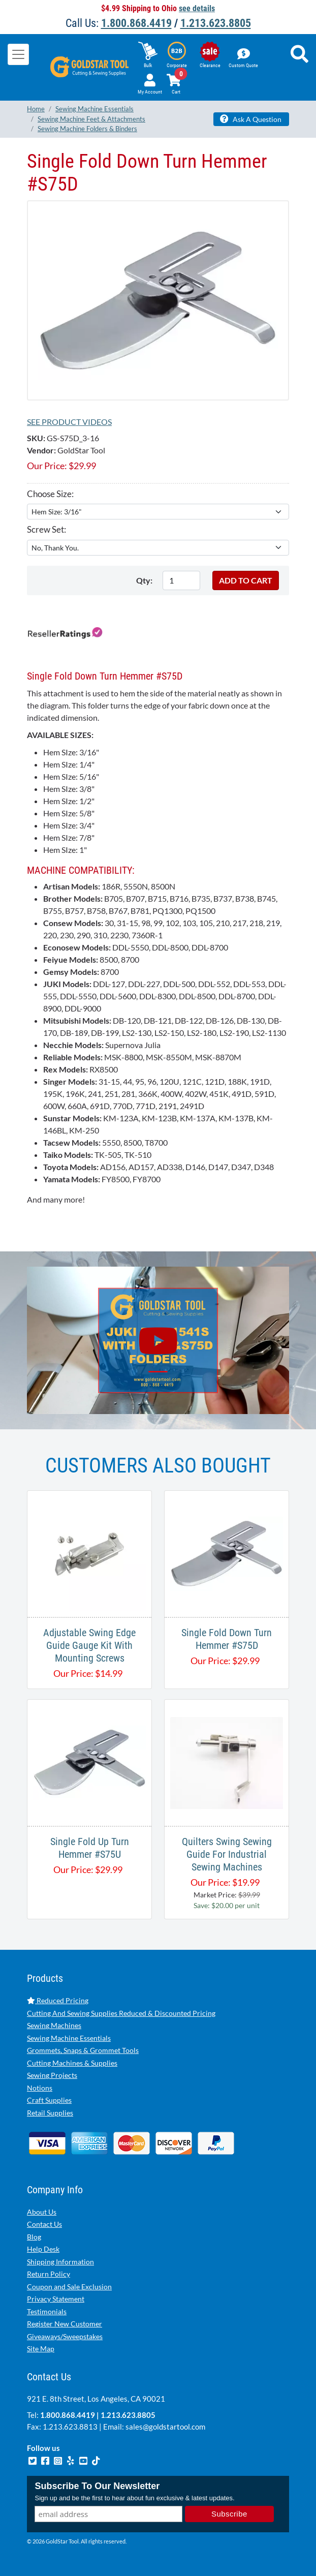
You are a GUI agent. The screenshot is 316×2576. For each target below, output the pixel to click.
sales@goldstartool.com (165, 2426)
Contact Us (44, 2224)
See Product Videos (69, 421)
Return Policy (48, 2274)
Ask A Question (250, 119)
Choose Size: (50, 493)
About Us (41, 2211)
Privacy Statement (55, 2298)
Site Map (40, 2348)
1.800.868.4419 (136, 23)
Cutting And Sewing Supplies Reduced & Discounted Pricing (121, 2013)
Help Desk (43, 2249)
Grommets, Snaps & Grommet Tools (83, 2050)
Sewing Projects (52, 2075)
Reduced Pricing (57, 2000)
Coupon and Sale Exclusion (69, 2286)
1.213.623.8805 (215, 23)
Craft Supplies (49, 2100)
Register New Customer (64, 2323)
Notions (39, 2087)
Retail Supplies (50, 2112)
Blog (34, 2236)
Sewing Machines (54, 2025)
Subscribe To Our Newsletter (97, 2486)
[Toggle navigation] (18, 54)
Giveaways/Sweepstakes (65, 2336)
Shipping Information (60, 2261)
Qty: (144, 580)
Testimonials (47, 2311)
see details (197, 8)
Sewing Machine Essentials (69, 2038)
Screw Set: (46, 529)
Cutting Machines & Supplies (72, 2063)
